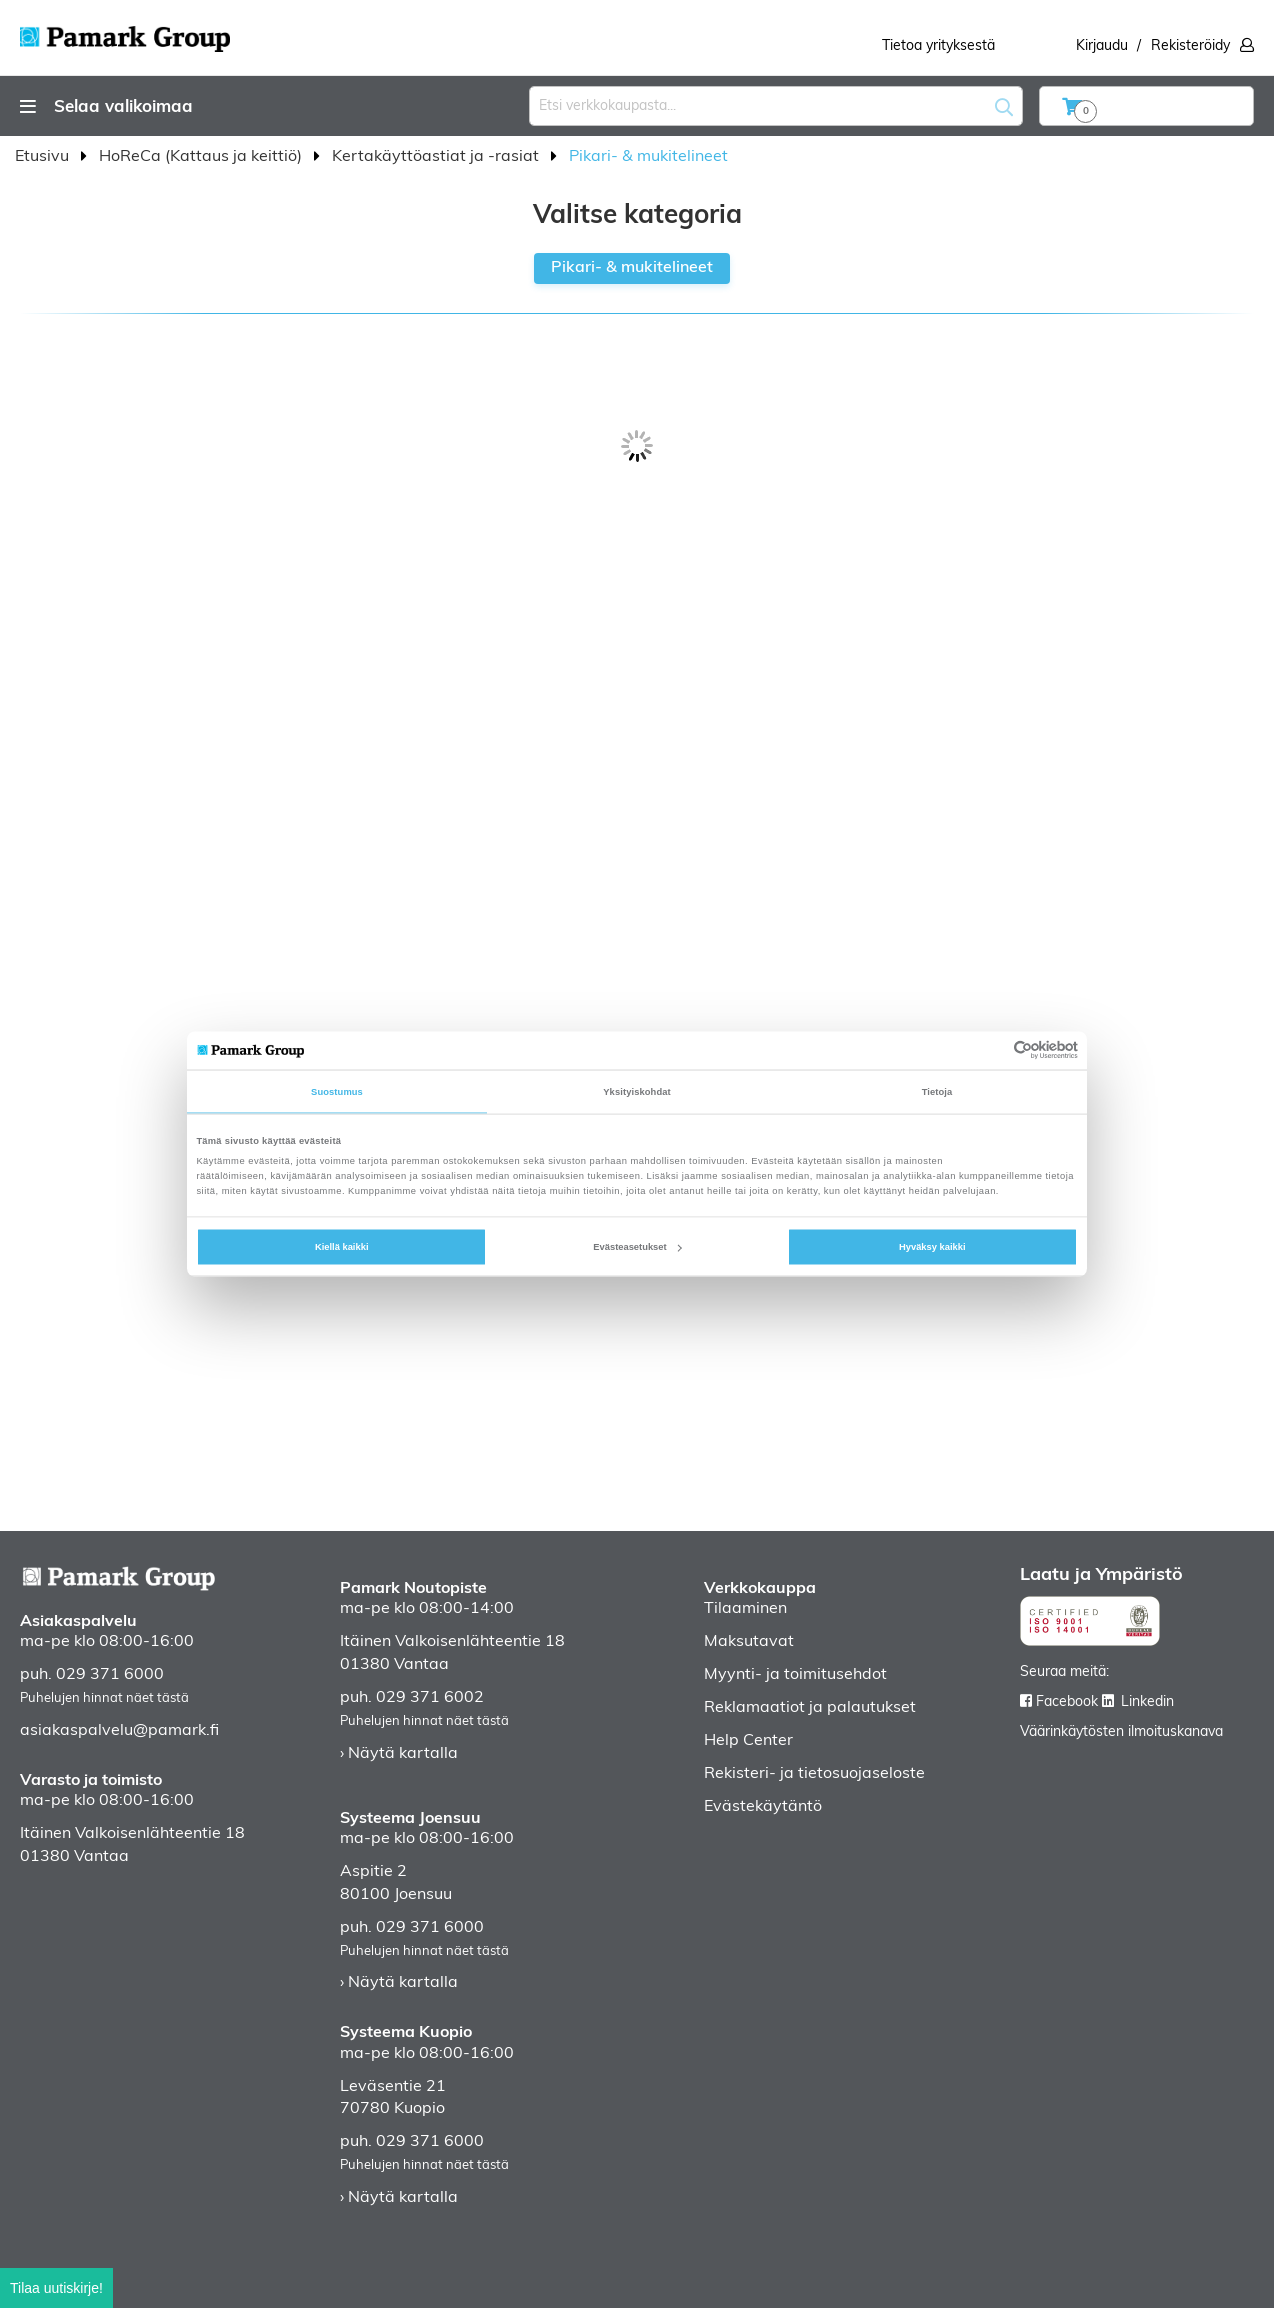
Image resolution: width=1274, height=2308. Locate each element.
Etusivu (44, 157)
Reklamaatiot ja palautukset (810, 1708)
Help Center (748, 1741)
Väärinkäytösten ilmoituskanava (1121, 1732)
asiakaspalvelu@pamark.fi (119, 1731)
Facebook (1067, 1702)
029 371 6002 (430, 1698)
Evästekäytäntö (763, 1807)
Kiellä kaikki (342, 1247)
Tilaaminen (745, 1609)
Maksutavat (749, 1642)
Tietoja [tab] (937, 1091)
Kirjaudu (1102, 46)
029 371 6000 (110, 1675)
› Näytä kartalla (399, 1754)
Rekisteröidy (1190, 46)
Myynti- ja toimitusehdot (795, 1675)
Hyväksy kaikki (932, 1247)
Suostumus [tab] (337, 1091)
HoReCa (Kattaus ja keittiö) (202, 157)
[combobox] (776, 106)
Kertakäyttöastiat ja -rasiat (437, 157)
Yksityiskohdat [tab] (636, 1091)
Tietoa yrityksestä (938, 46)
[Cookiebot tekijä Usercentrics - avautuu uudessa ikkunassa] (990, 1050)
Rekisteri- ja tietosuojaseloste (814, 1774)
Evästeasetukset (637, 1247)
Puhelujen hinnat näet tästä (104, 1698)
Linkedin (1147, 1702)
